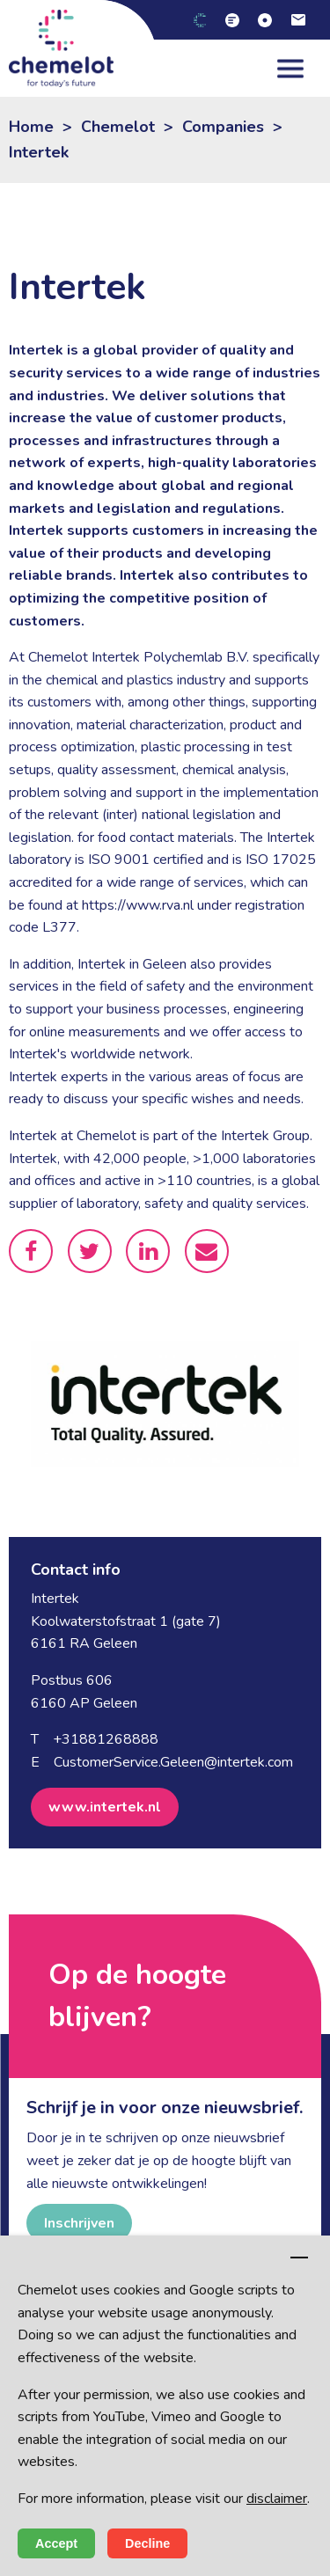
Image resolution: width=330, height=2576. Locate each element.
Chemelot (118, 126)
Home (31, 126)
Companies (223, 126)
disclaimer (276, 2498)
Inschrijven (79, 2223)
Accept (56, 2543)
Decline (147, 2543)
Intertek (39, 152)
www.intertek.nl (104, 1807)
